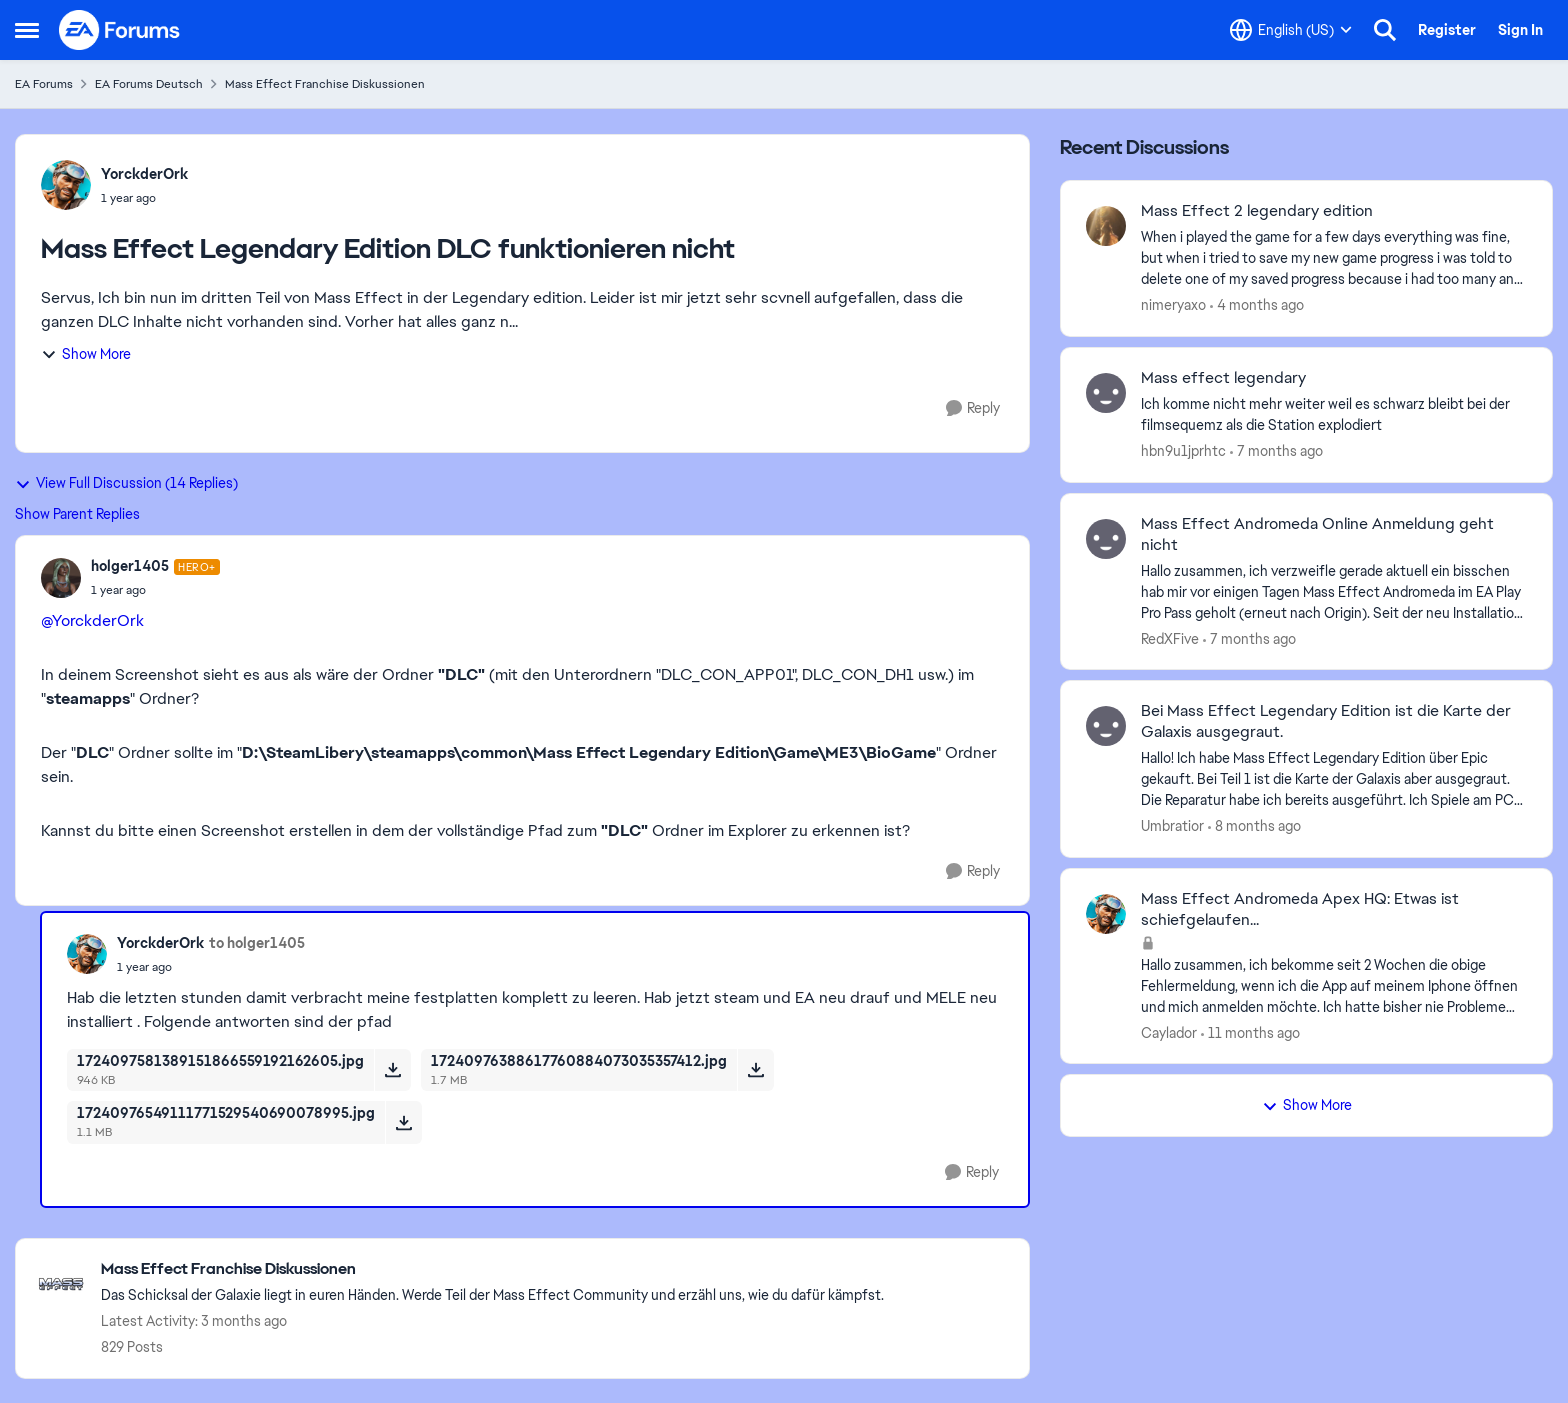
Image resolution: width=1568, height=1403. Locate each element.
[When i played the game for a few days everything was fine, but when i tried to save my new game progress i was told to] (1334, 258)
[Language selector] (1291, 30)
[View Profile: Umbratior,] (1106, 726)
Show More (86, 354)
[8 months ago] (1254, 826)
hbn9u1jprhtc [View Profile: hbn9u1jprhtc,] (1183, 451)
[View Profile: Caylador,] (1106, 914)
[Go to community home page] (120, 30)
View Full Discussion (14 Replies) (126, 483)
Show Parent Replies (77, 514)
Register (1447, 30)
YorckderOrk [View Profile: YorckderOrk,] (144, 174)
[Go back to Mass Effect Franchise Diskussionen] (492, 1269)
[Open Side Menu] (27, 30)
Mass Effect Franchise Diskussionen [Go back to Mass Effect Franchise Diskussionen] (325, 84)
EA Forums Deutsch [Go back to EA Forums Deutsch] (149, 84)
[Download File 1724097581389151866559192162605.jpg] (392, 1070)
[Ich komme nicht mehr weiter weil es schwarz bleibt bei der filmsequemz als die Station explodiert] (1334, 415)
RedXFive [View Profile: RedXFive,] (1170, 638)
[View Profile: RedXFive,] (1106, 539)
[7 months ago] (1276, 451)
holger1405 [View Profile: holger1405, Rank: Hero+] (130, 566)
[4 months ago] (1257, 305)
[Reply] (973, 408)
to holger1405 (257, 943)
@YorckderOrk (92, 620)
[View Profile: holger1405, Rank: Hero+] (61, 578)
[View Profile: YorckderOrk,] (66, 185)
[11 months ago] (1250, 1032)
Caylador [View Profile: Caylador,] (1169, 1032)
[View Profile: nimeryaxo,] (1106, 226)
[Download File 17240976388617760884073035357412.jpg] (755, 1070)
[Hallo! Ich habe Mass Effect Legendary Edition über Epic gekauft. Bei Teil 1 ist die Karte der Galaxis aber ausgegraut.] (1334, 779)
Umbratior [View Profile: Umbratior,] (1172, 826)
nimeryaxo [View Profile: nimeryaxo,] (1173, 305)
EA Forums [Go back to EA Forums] (44, 84)
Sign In (1520, 30)
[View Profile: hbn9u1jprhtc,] (1106, 393)
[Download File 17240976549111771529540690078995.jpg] (403, 1122)
